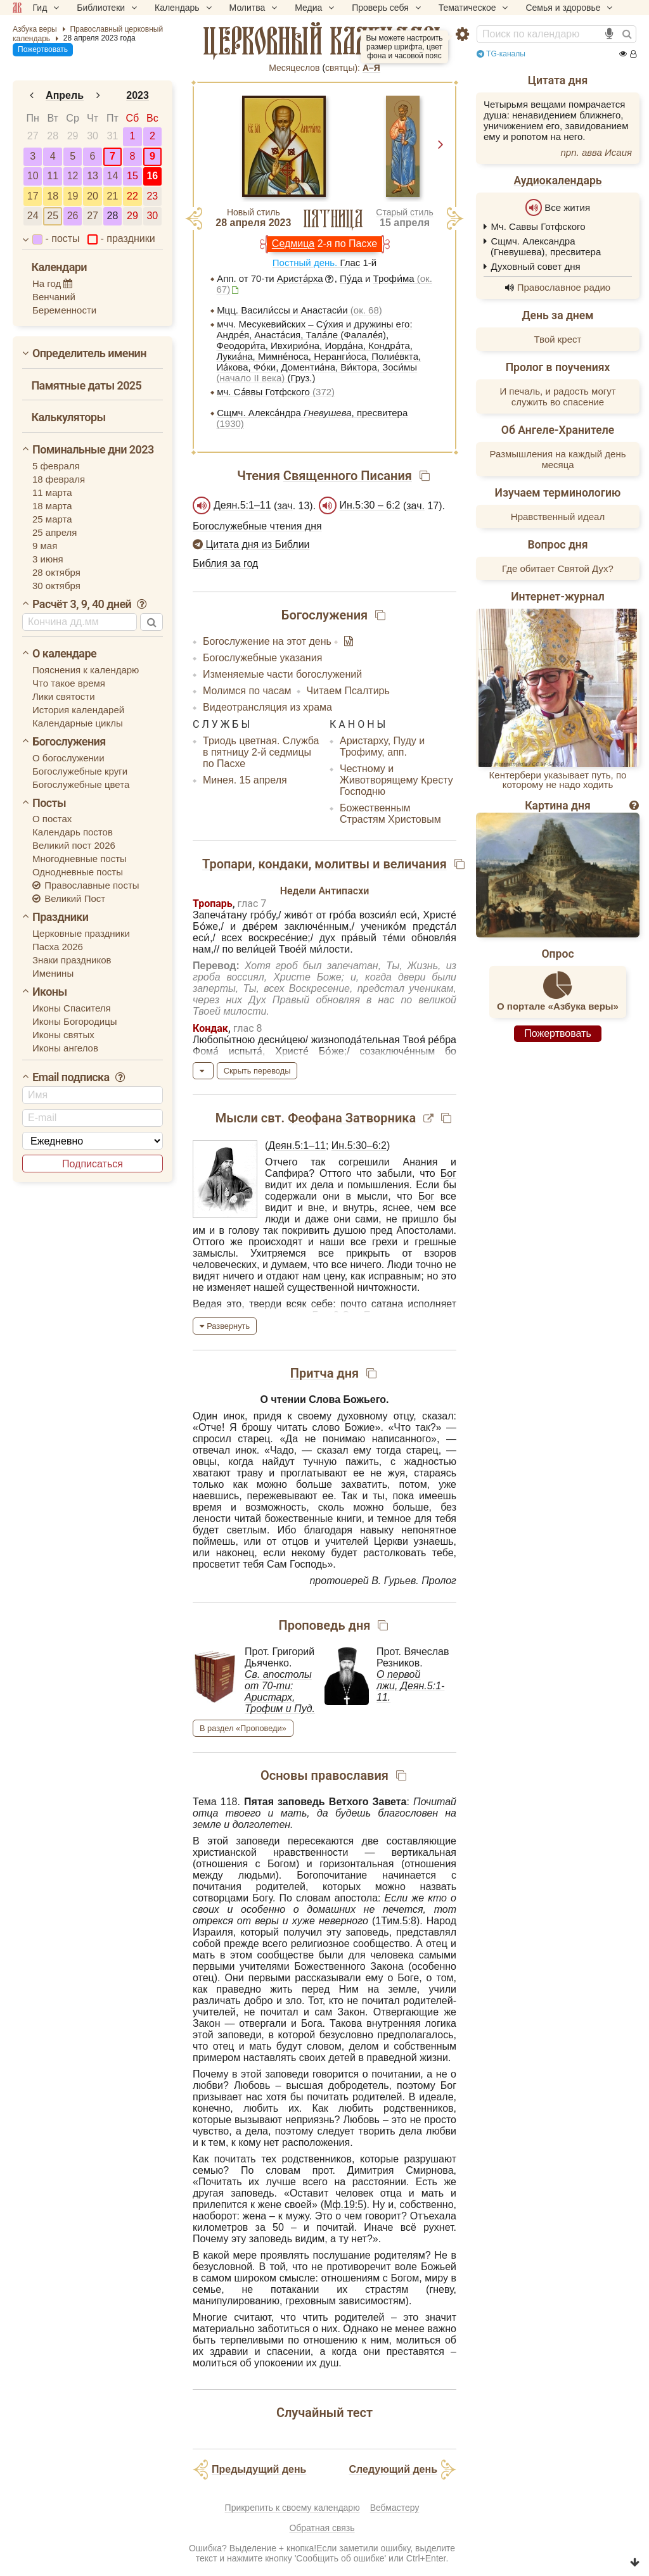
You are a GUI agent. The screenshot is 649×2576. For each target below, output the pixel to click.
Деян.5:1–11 (242, 505)
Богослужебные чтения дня (257, 526)
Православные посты (85, 885)
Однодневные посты (77, 871)
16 (152, 175)
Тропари (227, 864)
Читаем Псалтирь (348, 690)
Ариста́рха (300, 278)
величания (415, 864)
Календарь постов (72, 832)
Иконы (49, 991)
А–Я (371, 68)
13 (92, 175)
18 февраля (58, 479)
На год (52, 283)
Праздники (60, 916)
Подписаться (92, 1163)
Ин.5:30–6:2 (359, 1145)
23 (152, 196)
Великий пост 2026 (73, 845)
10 (33, 175)
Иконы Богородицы (74, 1021)
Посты (49, 802)
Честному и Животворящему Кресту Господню (396, 780)
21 (113, 196)
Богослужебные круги (79, 771)
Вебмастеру (395, 2508)
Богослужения (69, 741)
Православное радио (563, 294)
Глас (350, 262)
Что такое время (68, 683)
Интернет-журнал (557, 603)
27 (33, 135)
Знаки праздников (71, 960)
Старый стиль (404, 212)
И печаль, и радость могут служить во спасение (557, 403)
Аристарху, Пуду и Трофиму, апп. (382, 746)
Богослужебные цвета (80, 784)
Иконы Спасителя (71, 1008)
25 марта (52, 519)
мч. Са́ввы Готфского (276, 391)
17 (33, 196)
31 (113, 135)
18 (52, 196)
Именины (53, 973)
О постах (52, 818)
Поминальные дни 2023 (93, 449)
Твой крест (558, 346)
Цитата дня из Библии (251, 544)
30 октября (56, 585)
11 (52, 175)
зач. (415, 505)
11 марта (52, 492)
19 (73, 196)
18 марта (52, 505)
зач (284, 505)
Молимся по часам (247, 690)
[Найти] (626, 34)
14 (113, 175)
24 (33, 215)
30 (92, 135)
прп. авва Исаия (596, 152)
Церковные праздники (81, 933)
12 (73, 175)
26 (73, 215)
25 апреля (54, 532)
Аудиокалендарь (557, 180)
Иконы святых (63, 1034)
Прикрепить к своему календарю (292, 2508)
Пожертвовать (43, 49)
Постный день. (306, 262)
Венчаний (53, 296)
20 (92, 196)
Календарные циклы (77, 723)
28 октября (56, 572)
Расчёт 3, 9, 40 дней (90, 604)
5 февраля (56, 465)
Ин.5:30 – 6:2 (370, 505)
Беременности (64, 310)
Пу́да (351, 278)
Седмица (293, 243)
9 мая (44, 545)
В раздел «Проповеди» (243, 1728)
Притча (312, 1373)
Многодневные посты (79, 858)
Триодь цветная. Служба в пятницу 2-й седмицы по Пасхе (261, 752)
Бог (448, 1173)
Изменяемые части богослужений (282, 674)
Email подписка (79, 1077)
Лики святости (63, 696)
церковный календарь (324, 41)
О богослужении (68, 757)
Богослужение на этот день (268, 641)
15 (132, 175)
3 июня (47, 559)
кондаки (283, 864)
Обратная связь (321, 2528)
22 (132, 196)
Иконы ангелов (65, 1048)
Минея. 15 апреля (245, 780)
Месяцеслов (294, 68)
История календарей (78, 709)
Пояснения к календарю (85, 669)
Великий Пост (68, 898)
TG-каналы (501, 53)
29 (73, 135)
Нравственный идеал (558, 523)
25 (52, 215)
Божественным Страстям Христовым (390, 814)
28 (52, 135)
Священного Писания (347, 475)
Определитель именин (89, 353)
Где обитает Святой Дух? (558, 575)
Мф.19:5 (343, 2204)
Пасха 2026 (57, 946)
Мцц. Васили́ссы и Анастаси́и (299, 310)
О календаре (64, 653)
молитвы (341, 864)
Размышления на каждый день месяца (557, 466)
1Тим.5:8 (395, 1920)
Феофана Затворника (352, 1118)
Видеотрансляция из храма (267, 707)
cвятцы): (342, 68)
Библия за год (225, 563)
